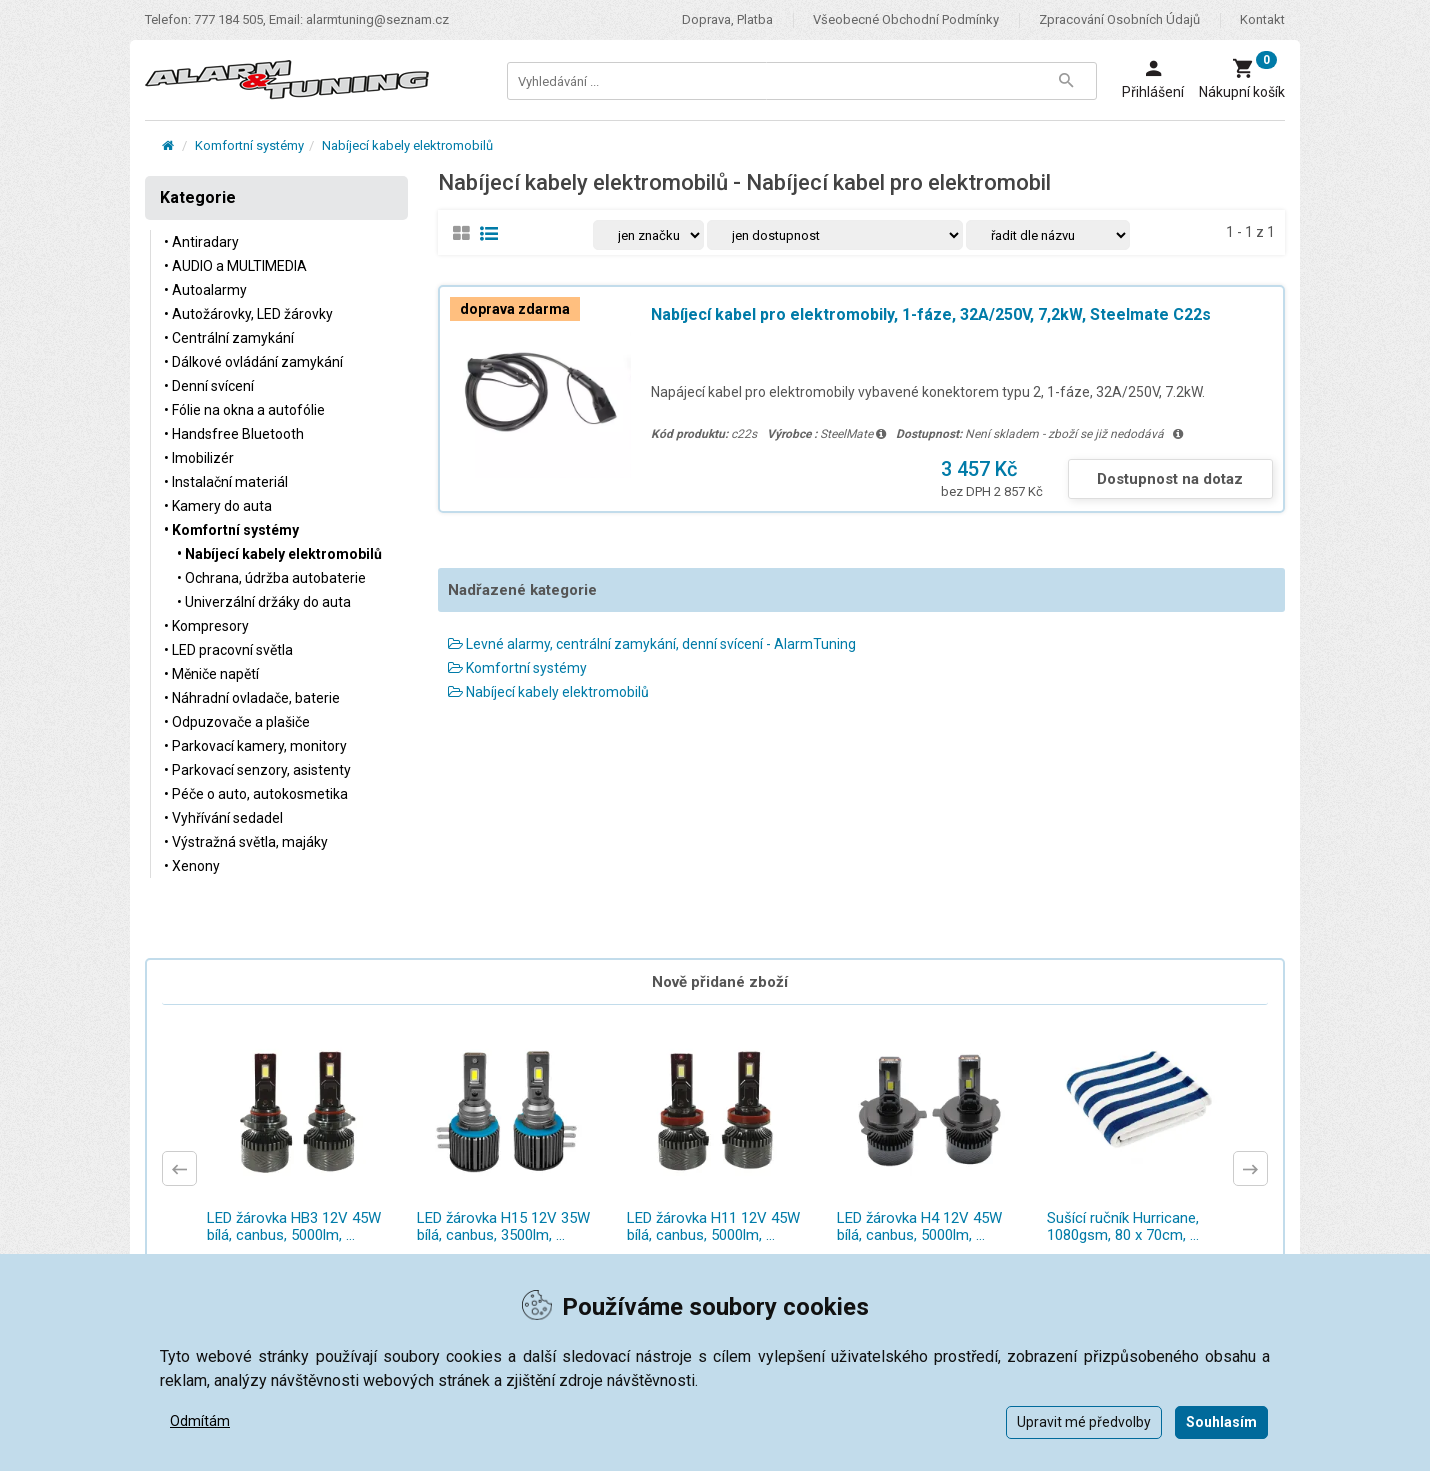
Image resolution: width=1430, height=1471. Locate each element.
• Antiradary (201, 242)
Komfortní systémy (249, 145)
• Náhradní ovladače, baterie (252, 698)
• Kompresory (206, 626)
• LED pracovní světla (228, 650)
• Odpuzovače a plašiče (237, 722)
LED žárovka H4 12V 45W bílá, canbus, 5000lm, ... (919, 1226)
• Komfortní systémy (231, 530)
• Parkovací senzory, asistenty (257, 770)
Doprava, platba (727, 19)
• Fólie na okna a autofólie (244, 410)
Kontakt (1262, 19)
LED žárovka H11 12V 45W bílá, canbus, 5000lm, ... (713, 1226)
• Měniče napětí (211, 674)
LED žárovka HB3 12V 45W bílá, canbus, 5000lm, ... (294, 1226)
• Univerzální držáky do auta (264, 602)
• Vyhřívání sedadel (223, 818)
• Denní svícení (209, 386)
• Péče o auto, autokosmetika (256, 794)
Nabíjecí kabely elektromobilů (407, 145)
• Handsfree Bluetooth (234, 434)
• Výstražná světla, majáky (246, 842)
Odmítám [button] (200, 1421)
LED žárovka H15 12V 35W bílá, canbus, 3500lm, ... (503, 1226)
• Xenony (192, 866)
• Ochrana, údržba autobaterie (271, 578)
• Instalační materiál (226, 482)
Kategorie (198, 197)
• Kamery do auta (218, 506)
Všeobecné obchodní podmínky (906, 19)
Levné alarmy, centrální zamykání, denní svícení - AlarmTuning (652, 644)
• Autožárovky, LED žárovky (248, 314)
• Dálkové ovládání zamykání (253, 362)
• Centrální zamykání (229, 338)
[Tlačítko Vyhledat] (1066, 81)
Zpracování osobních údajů (1119, 19)
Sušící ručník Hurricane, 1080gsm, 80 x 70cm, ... (1123, 1226)
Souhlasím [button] (1221, 1422)
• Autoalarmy (205, 290)
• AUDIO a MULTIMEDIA (235, 266)
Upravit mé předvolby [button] (1084, 1422)
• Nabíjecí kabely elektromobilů (279, 554)
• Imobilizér (199, 458)
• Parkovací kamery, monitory (255, 746)
